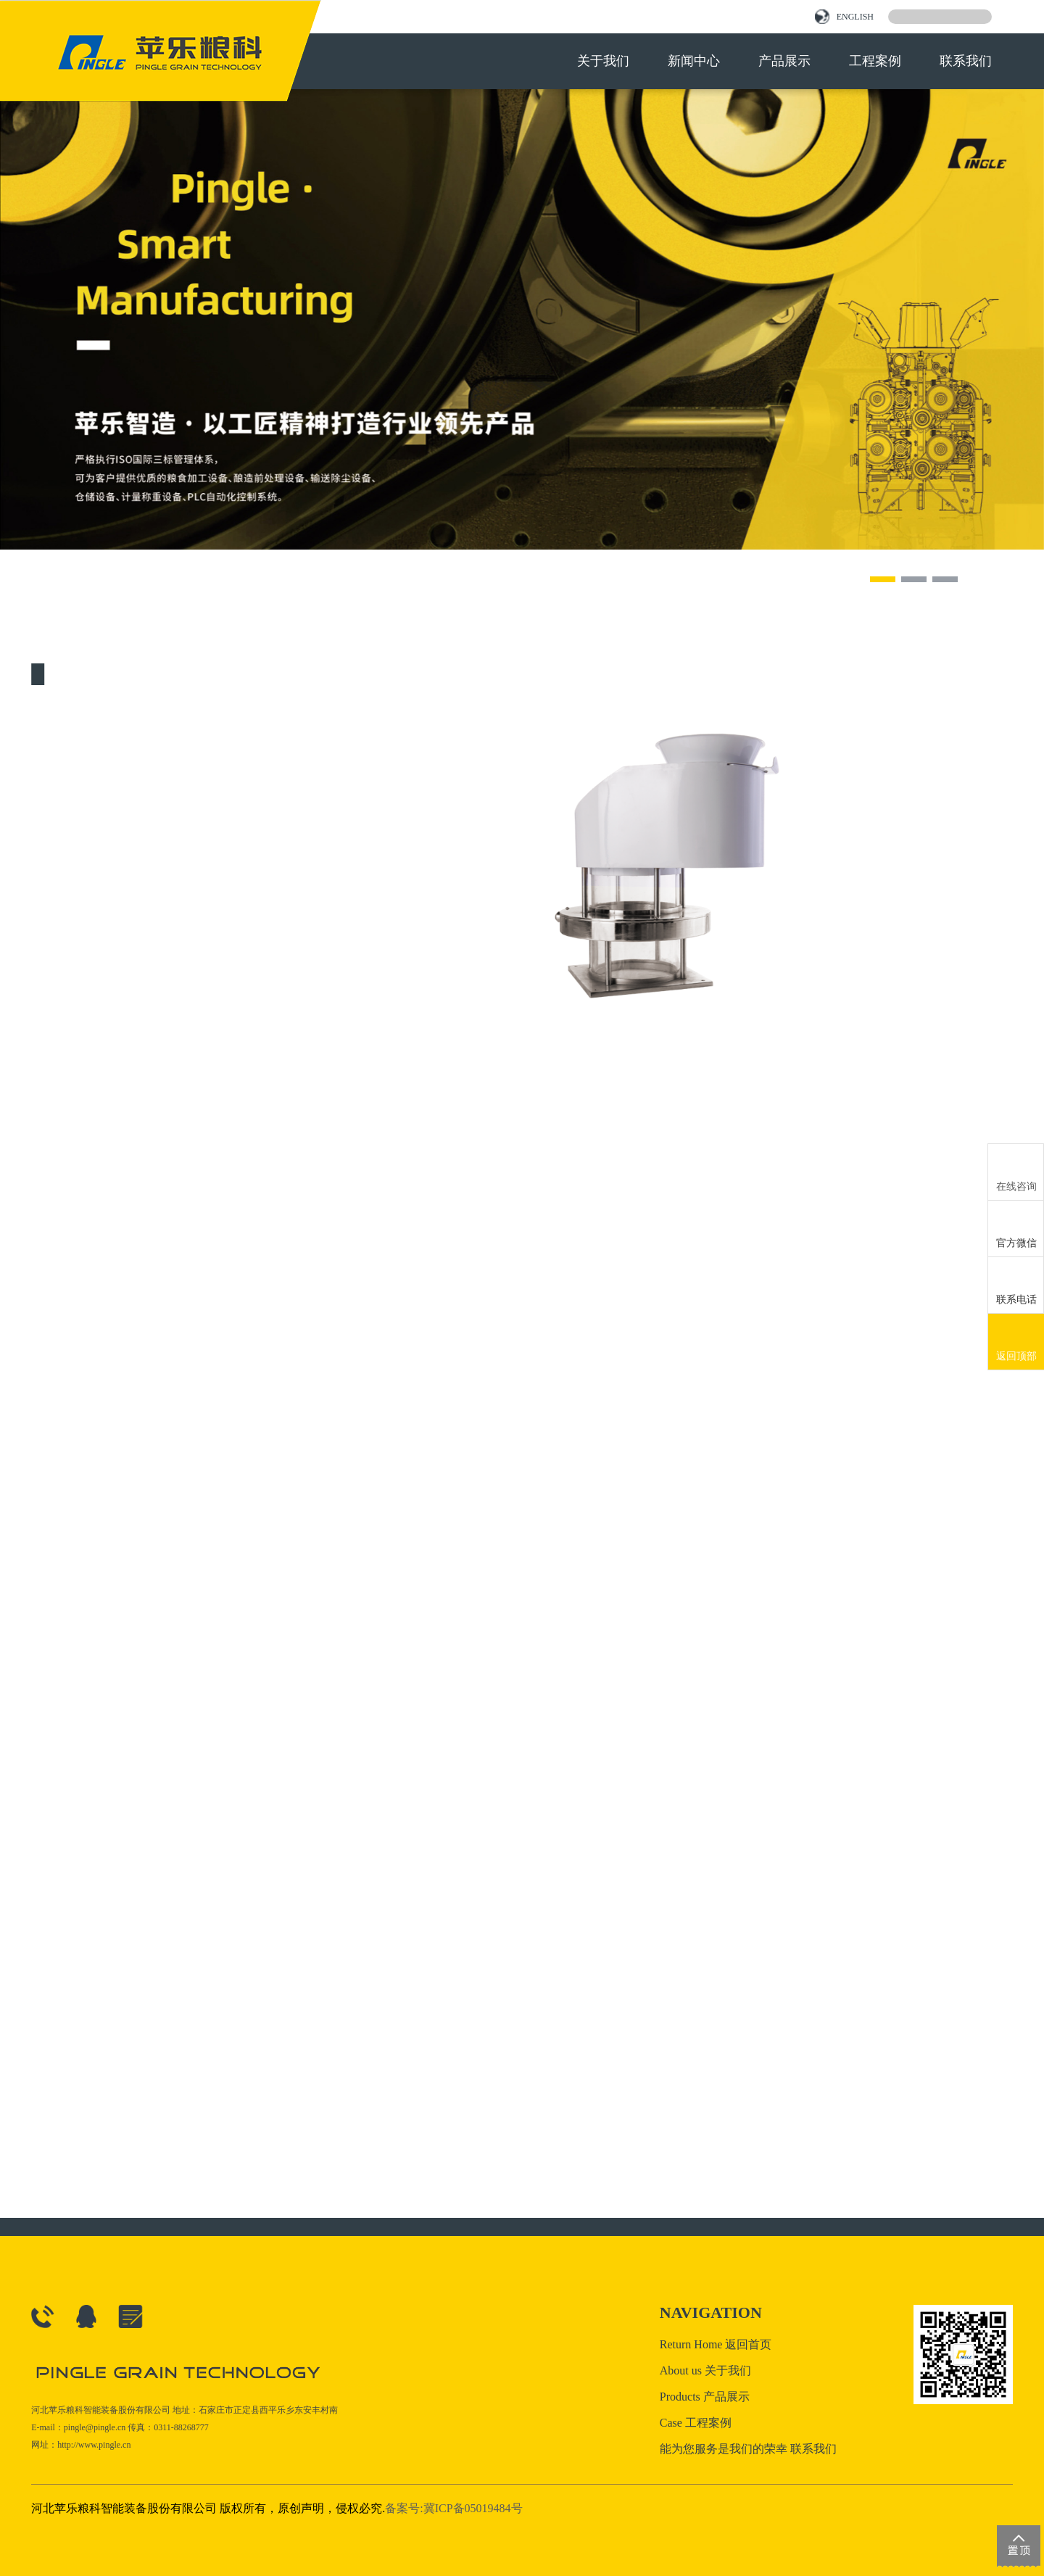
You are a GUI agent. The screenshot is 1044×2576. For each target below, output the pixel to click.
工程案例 (875, 61)
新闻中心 (694, 61)
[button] (882, 579)
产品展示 (784, 61)
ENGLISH (844, 16)
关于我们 (603, 61)
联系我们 (966, 61)
